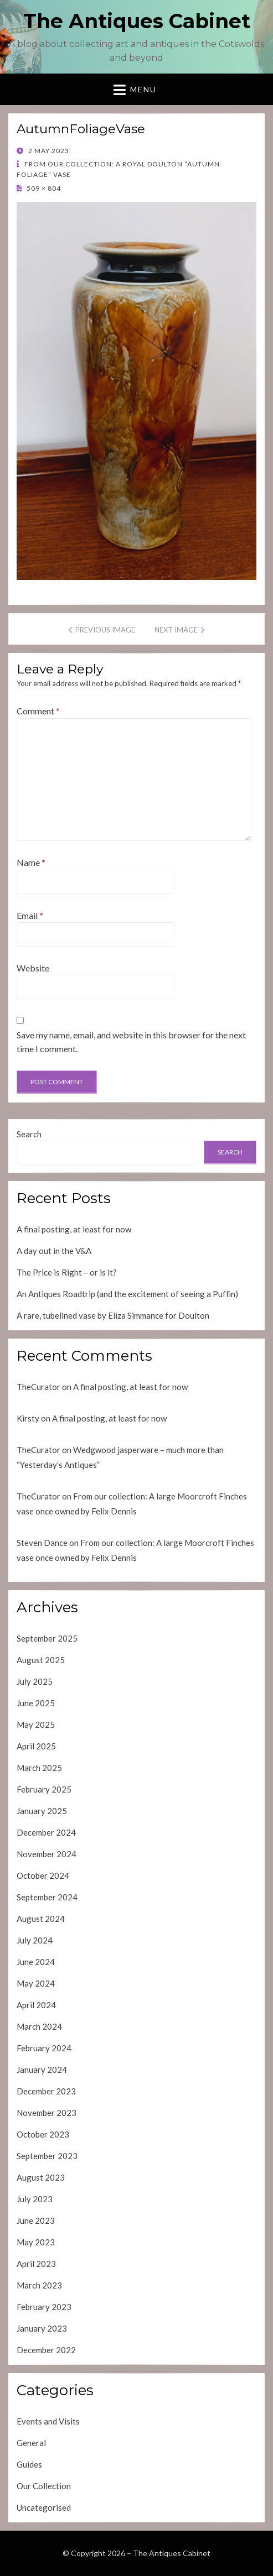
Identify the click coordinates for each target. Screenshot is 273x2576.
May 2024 (36, 1983)
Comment (38, 711)
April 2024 (36, 2005)
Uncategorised (44, 2507)
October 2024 (43, 1875)
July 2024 (35, 1940)
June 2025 (36, 1703)
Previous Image (105, 629)
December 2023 (46, 2091)
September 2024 (47, 1897)
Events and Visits (48, 2421)
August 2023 (41, 2177)
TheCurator (38, 1387)
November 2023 (46, 2113)
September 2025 (47, 1638)
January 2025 (42, 1811)
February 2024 (44, 2048)
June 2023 (36, 2220)
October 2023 (43, 2134)
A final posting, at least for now (74, 1229)
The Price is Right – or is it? (67, 1272)
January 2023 (42, 2328)
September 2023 (47, 2156)
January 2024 (42, 2070)
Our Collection (44, 2486)
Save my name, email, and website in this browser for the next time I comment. (131, 1042)
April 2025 (36, 1746)
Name (31, 862)
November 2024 (46, 1854)
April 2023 (36, 2264)
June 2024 (36, 1962)
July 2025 (35, 1681)
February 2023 (44, 2307)
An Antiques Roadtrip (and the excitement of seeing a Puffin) (127, 1294)
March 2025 (39, 1768)
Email (30, 915)
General (31, 2443)
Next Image (176, 629)
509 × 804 (43, 188)
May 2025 (36, 1724)
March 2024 (39, 2026)
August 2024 (41, 1919)
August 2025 (41, 1660)
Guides (29, 2464)
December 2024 (46, 1832)
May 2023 (36, 2242)
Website (33, 968)
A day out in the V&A (54, 1251)
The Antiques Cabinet (136, 21)
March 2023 (39, 2285)
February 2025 (44, 1789)
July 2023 (35, 2199)
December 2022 (46, 2350)
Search (29, 1134)
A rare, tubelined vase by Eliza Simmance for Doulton (113, 1315)
